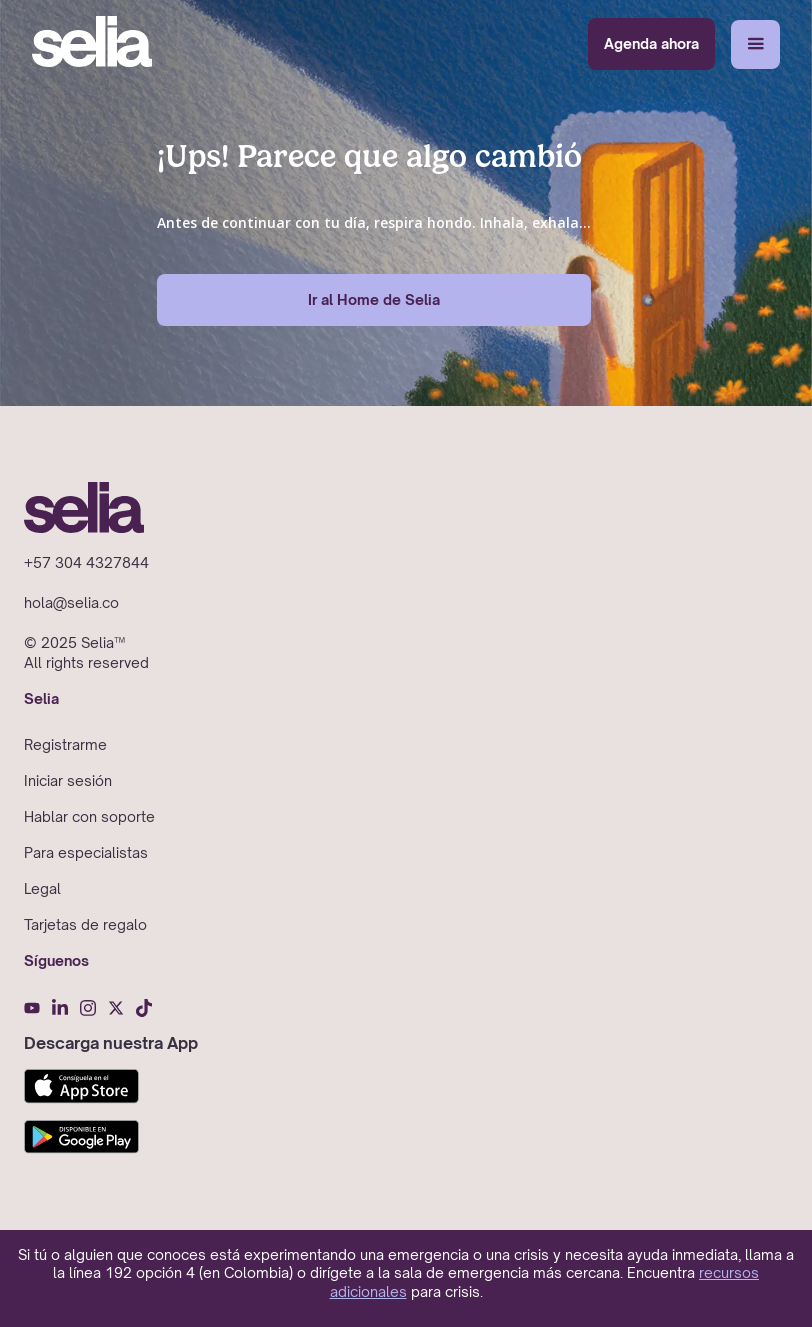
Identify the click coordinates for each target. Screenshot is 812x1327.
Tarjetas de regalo (85, 924)
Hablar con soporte (89, 816)
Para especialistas (86, 852)
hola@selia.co (71, 602)
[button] (755, 44)
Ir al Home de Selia (374, 299)
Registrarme (65, 744)
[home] (92, 44)
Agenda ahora (651, 43)
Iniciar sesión (68, 780)
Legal (42, 888)
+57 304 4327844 (86, 562)
